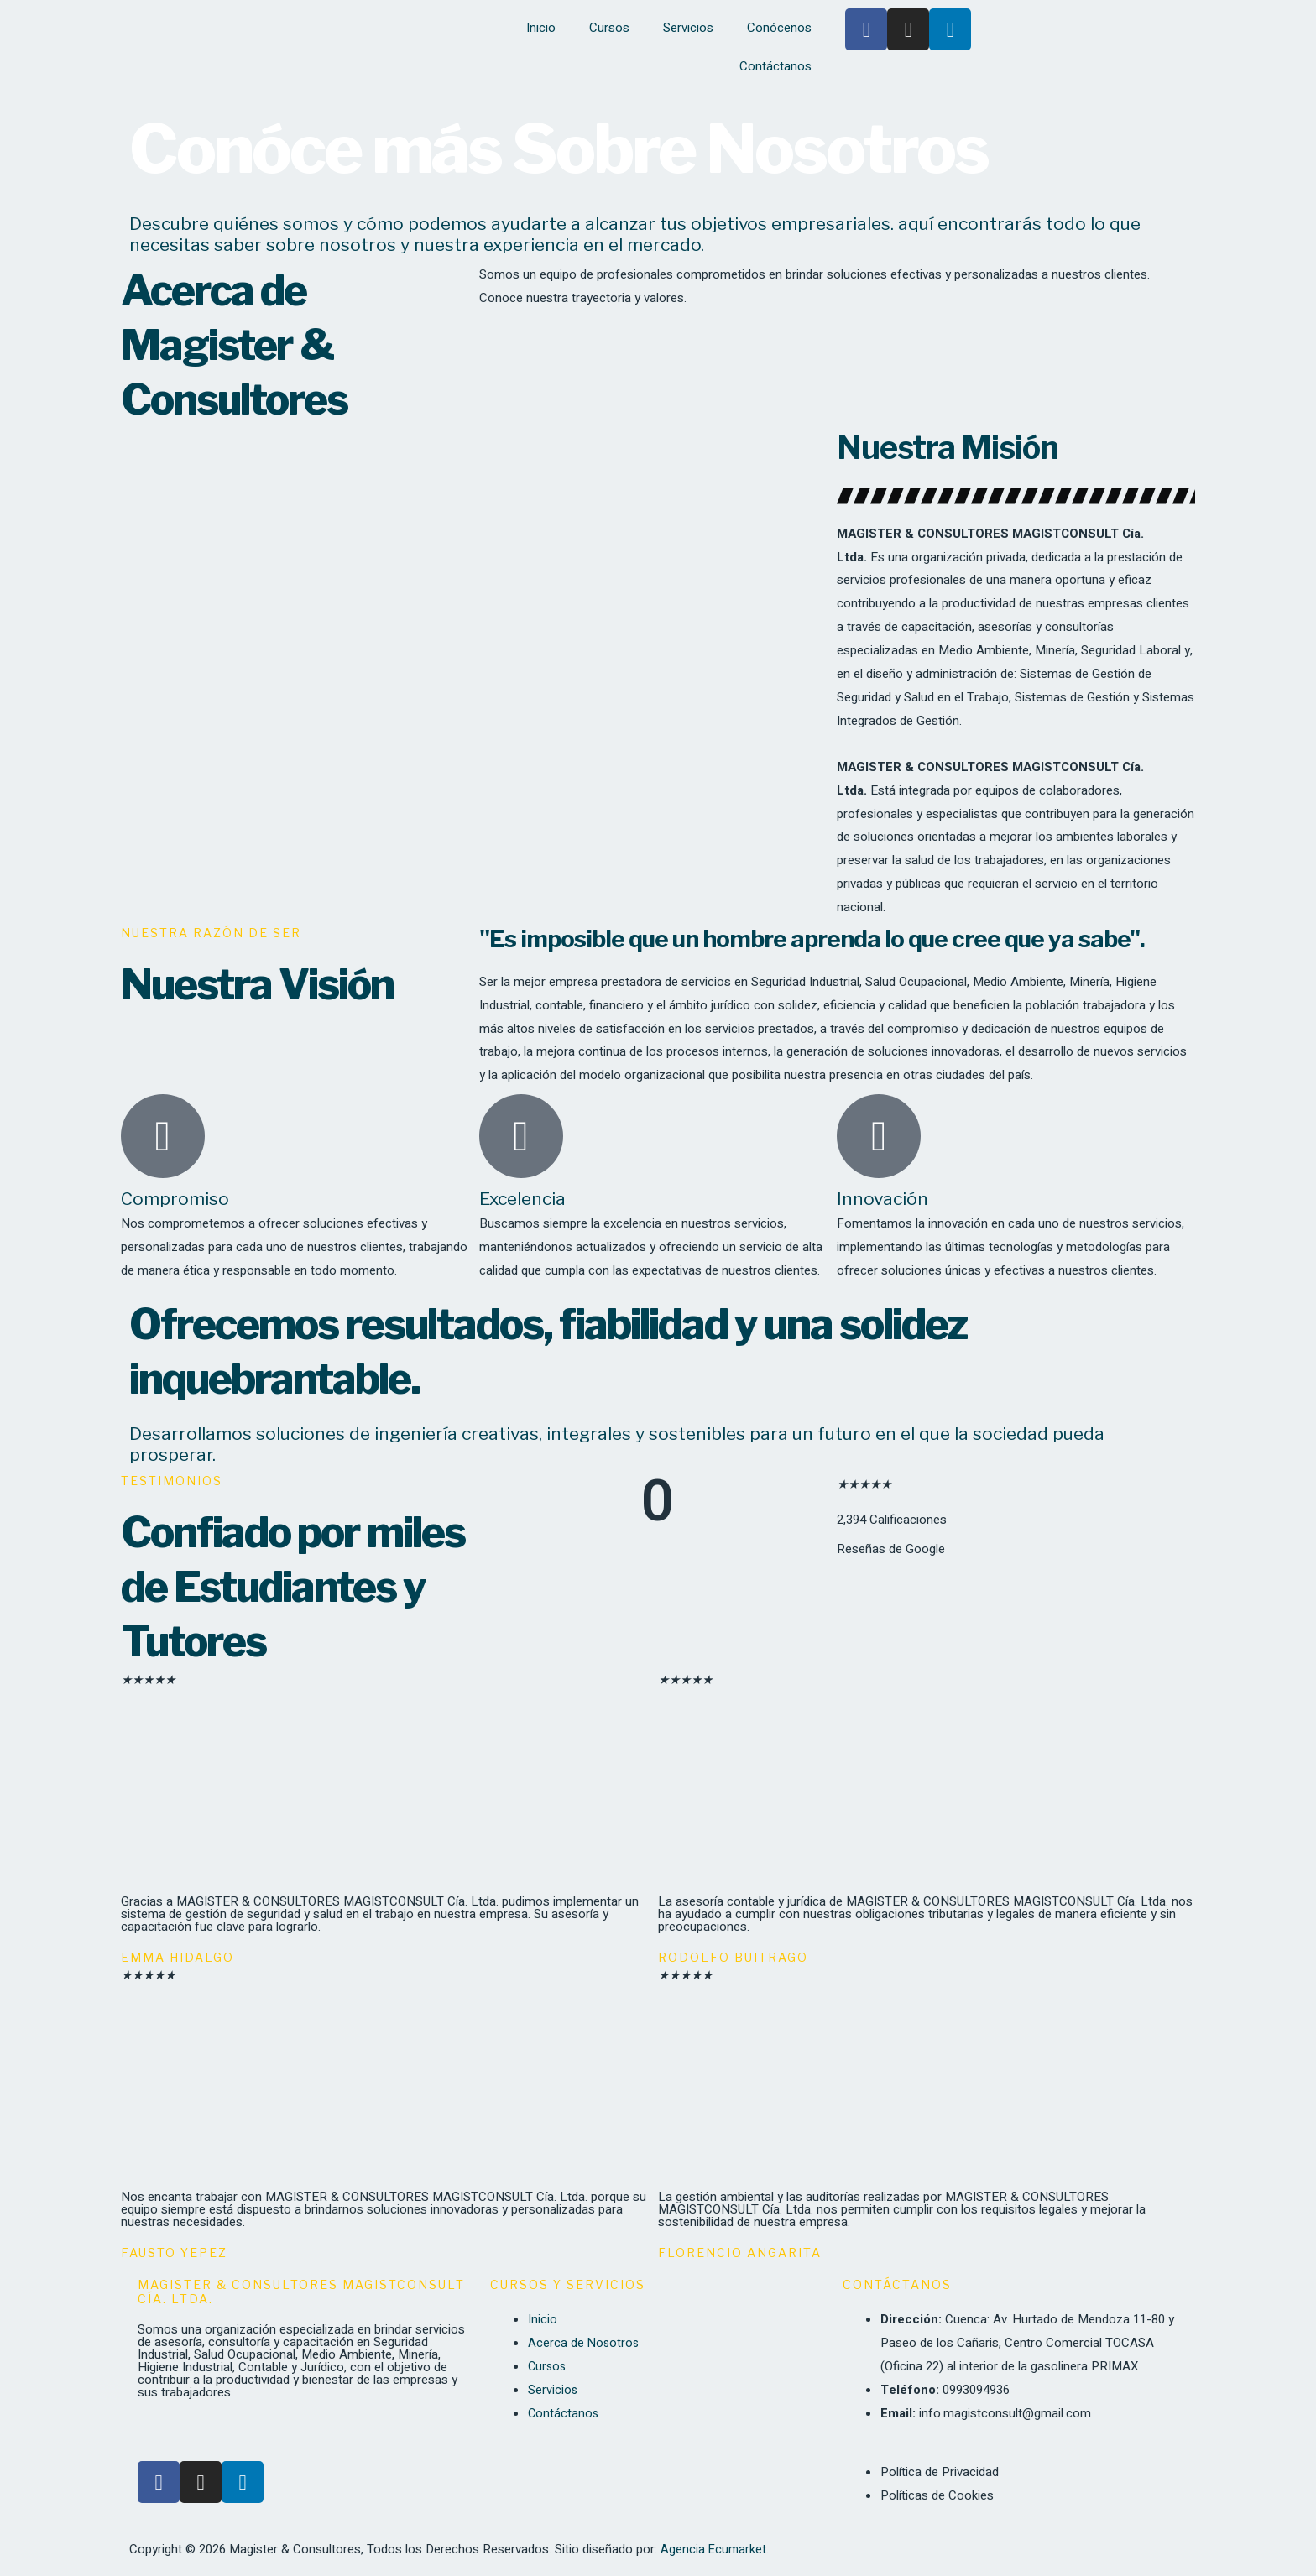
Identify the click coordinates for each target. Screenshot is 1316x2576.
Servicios (688, 27)
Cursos (609, 27)
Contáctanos (775, 66)
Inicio (541, 27)
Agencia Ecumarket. (715, 2549)
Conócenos (779, 27)
